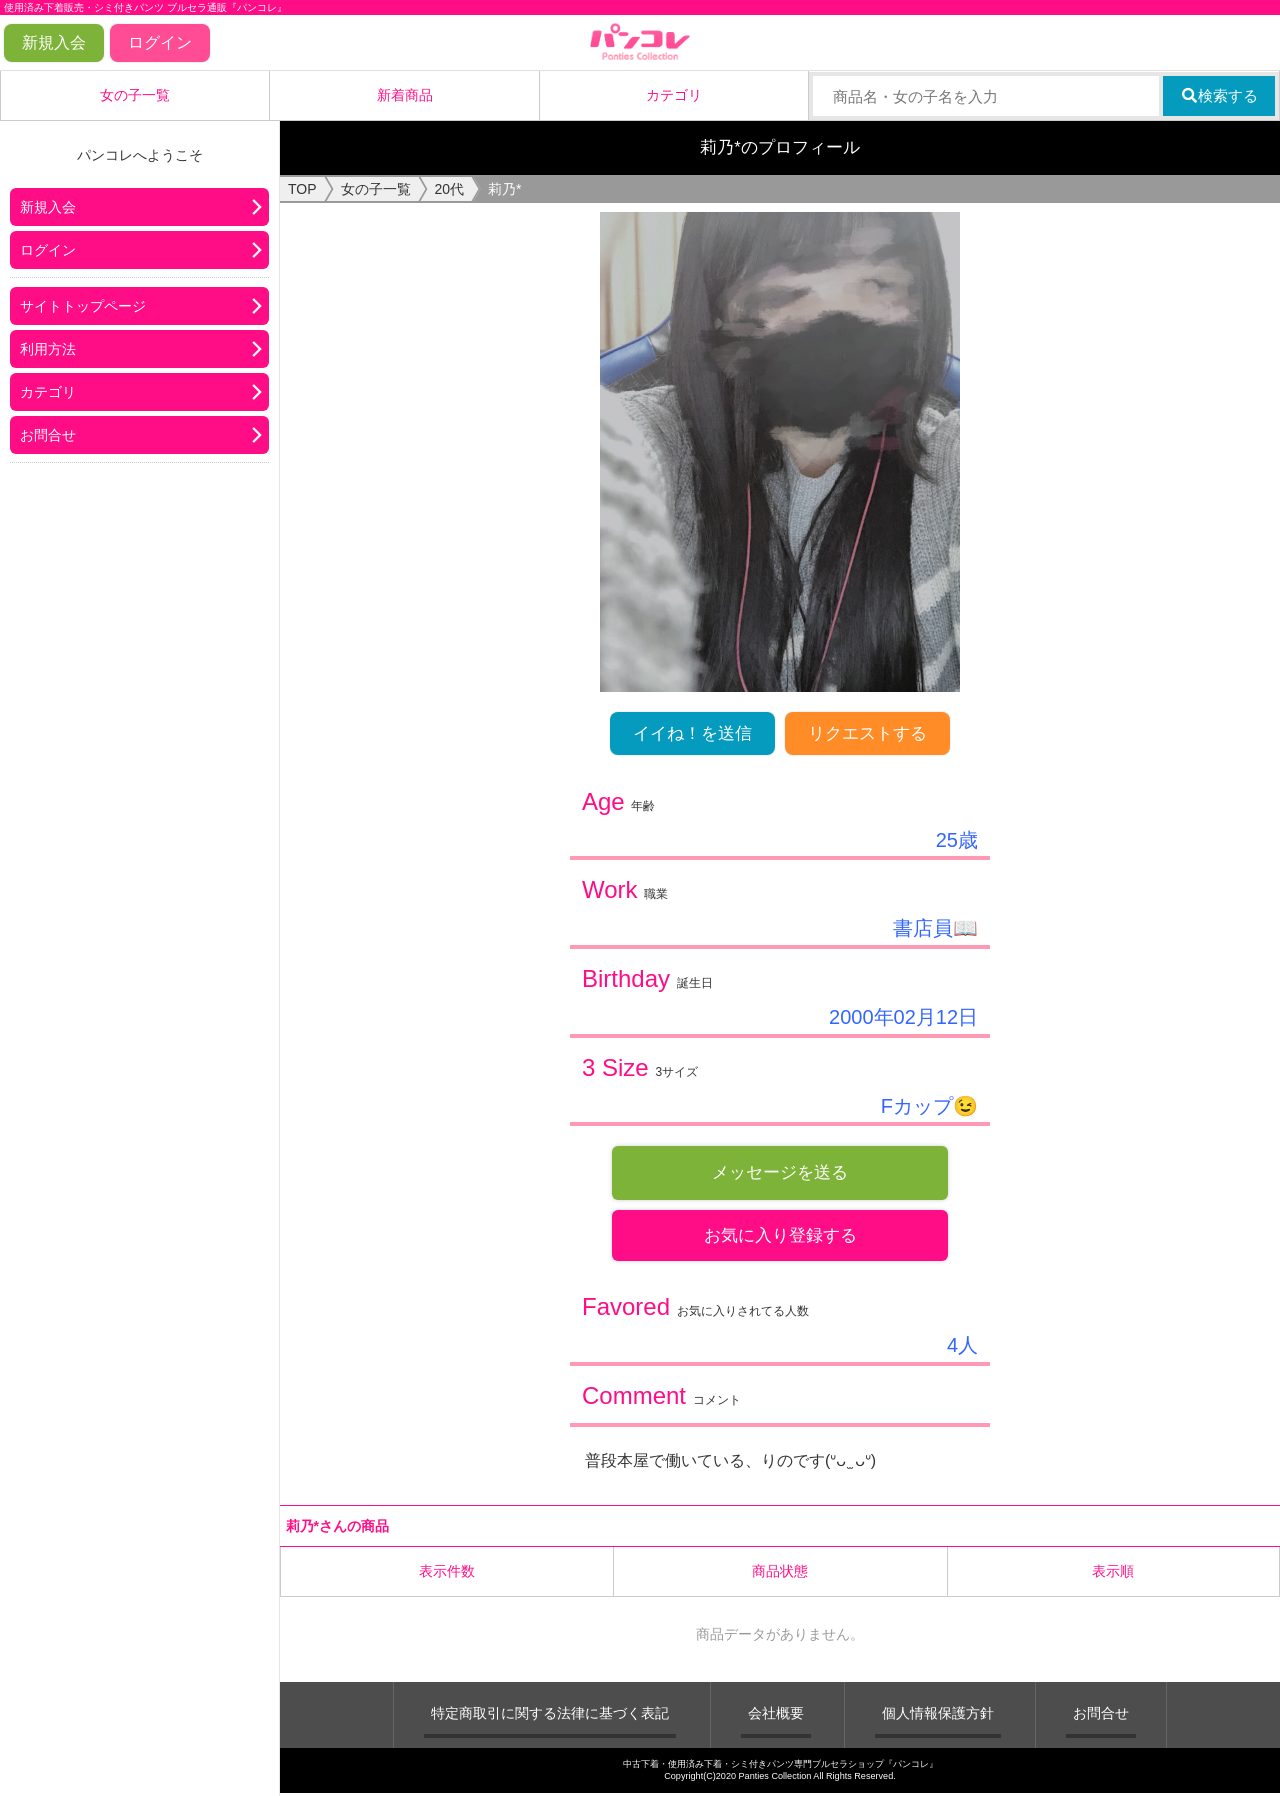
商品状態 (780, 1573)
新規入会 (54, 42)
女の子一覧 (135, 95)
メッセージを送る (780, 1172)
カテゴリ (674, 95)
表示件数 (447, 1573)
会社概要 (776, 1715)
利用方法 (48, 349)
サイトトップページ (83, 306)
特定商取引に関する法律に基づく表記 (550, 1715)
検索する (1219, 95)
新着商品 (405, 95)
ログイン (160, 42)
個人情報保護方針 (938, 1715)
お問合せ (48, 435)
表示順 (1113, 1573)
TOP (302, 189)
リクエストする (867, 733)
